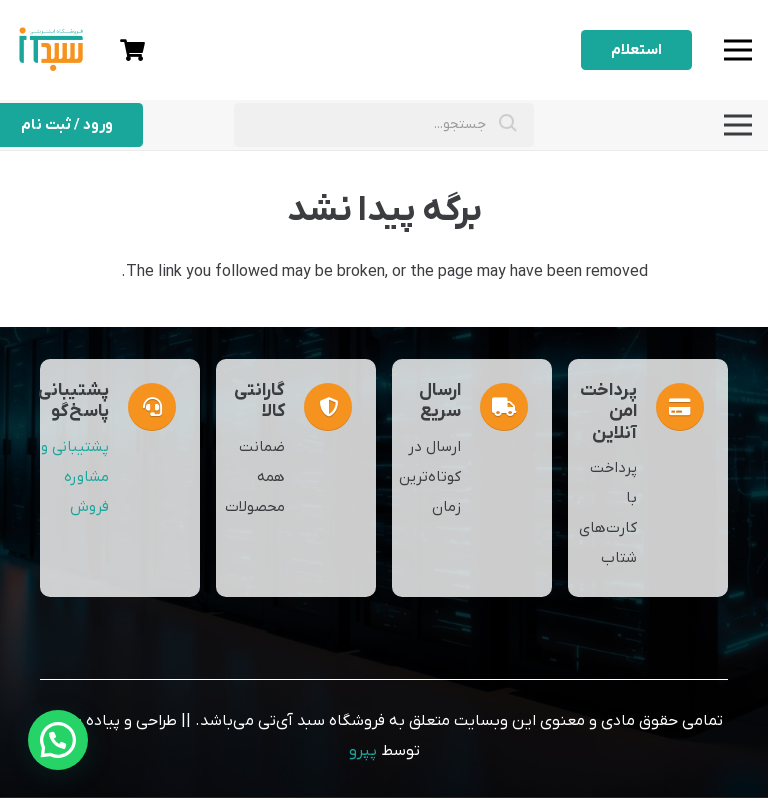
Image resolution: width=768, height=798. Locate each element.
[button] (58, 740)
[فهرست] (738, 50)
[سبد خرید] (132, 50)
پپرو (363, 751)
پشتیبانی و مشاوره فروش (75, 477)
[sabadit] (51, 45)
